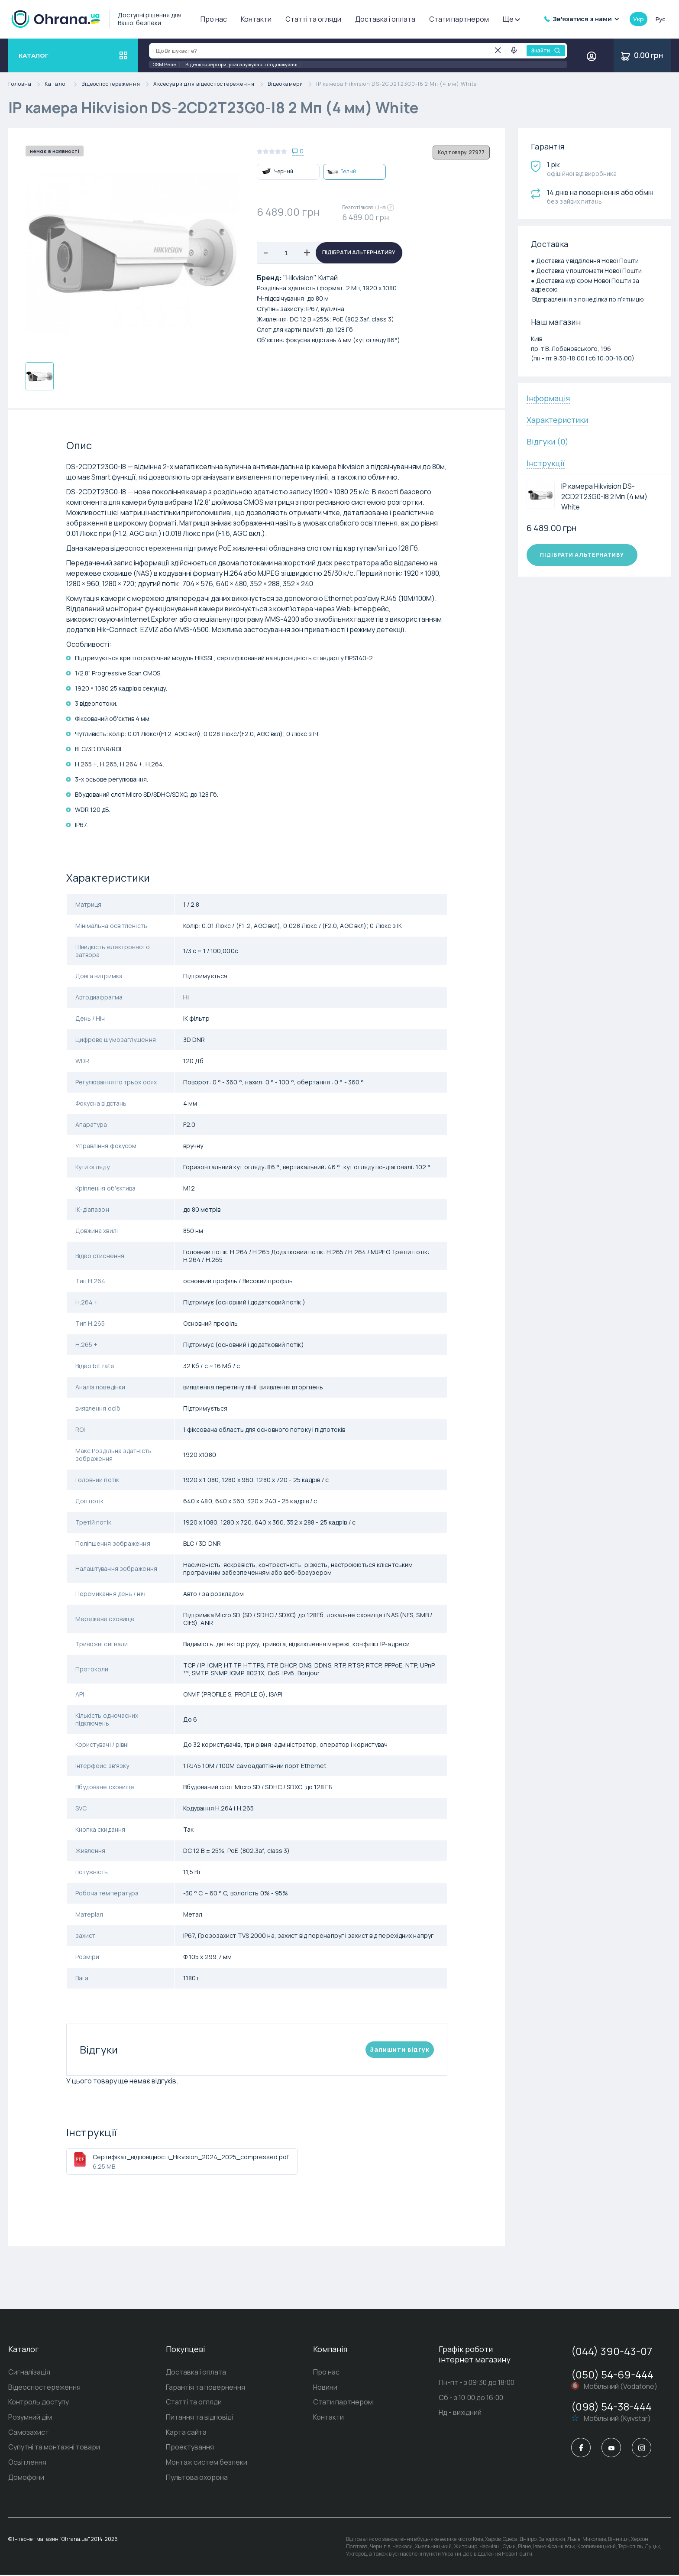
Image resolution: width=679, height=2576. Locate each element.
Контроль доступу (38, 2402)
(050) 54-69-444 (612, 2374)
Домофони (26, 2478)
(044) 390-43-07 (611, 2351)
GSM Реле (164, 64)
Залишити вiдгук (400, 2049)
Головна (26, 84)
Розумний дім (30, 2418)
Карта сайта (186, 2433)
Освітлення (27, 2463)
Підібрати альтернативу (358, 252)
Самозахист (28, 2433)
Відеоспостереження (117, 84)
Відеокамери (292, 84)
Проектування (190, 2448)
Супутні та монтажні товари (54, 2448)
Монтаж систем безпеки (206, 2463)
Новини (325, 2387)
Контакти (256, 19)
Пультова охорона (197, 2478)
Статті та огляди (313, 19)
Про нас (213, 19)
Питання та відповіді (199, 2418)
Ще (511, 19)
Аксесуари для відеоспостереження (210, 84)
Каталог (63, 84)
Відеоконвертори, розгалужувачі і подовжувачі (241, 64)
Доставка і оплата (385, 19)
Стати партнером (459, 19)
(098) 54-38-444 (611, 2406)
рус (660, 19)
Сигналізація (29, 2372)
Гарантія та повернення (205, 2387)
